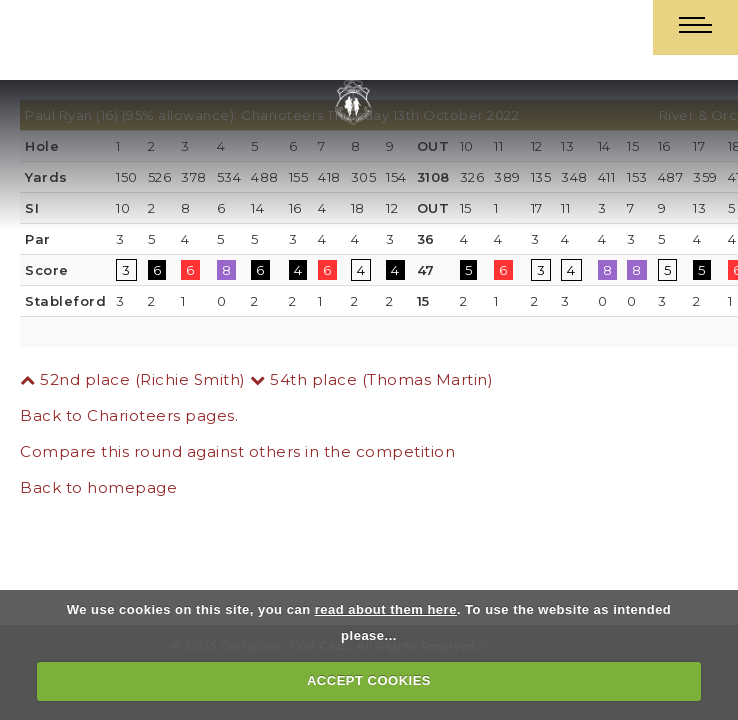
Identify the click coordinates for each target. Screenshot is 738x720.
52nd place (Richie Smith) (133, 379)
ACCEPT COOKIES (369, 680)
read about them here (386, 609)
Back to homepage (98, 487)
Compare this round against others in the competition (237, 451)
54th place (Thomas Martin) (371, 379)
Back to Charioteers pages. (129, 415)
